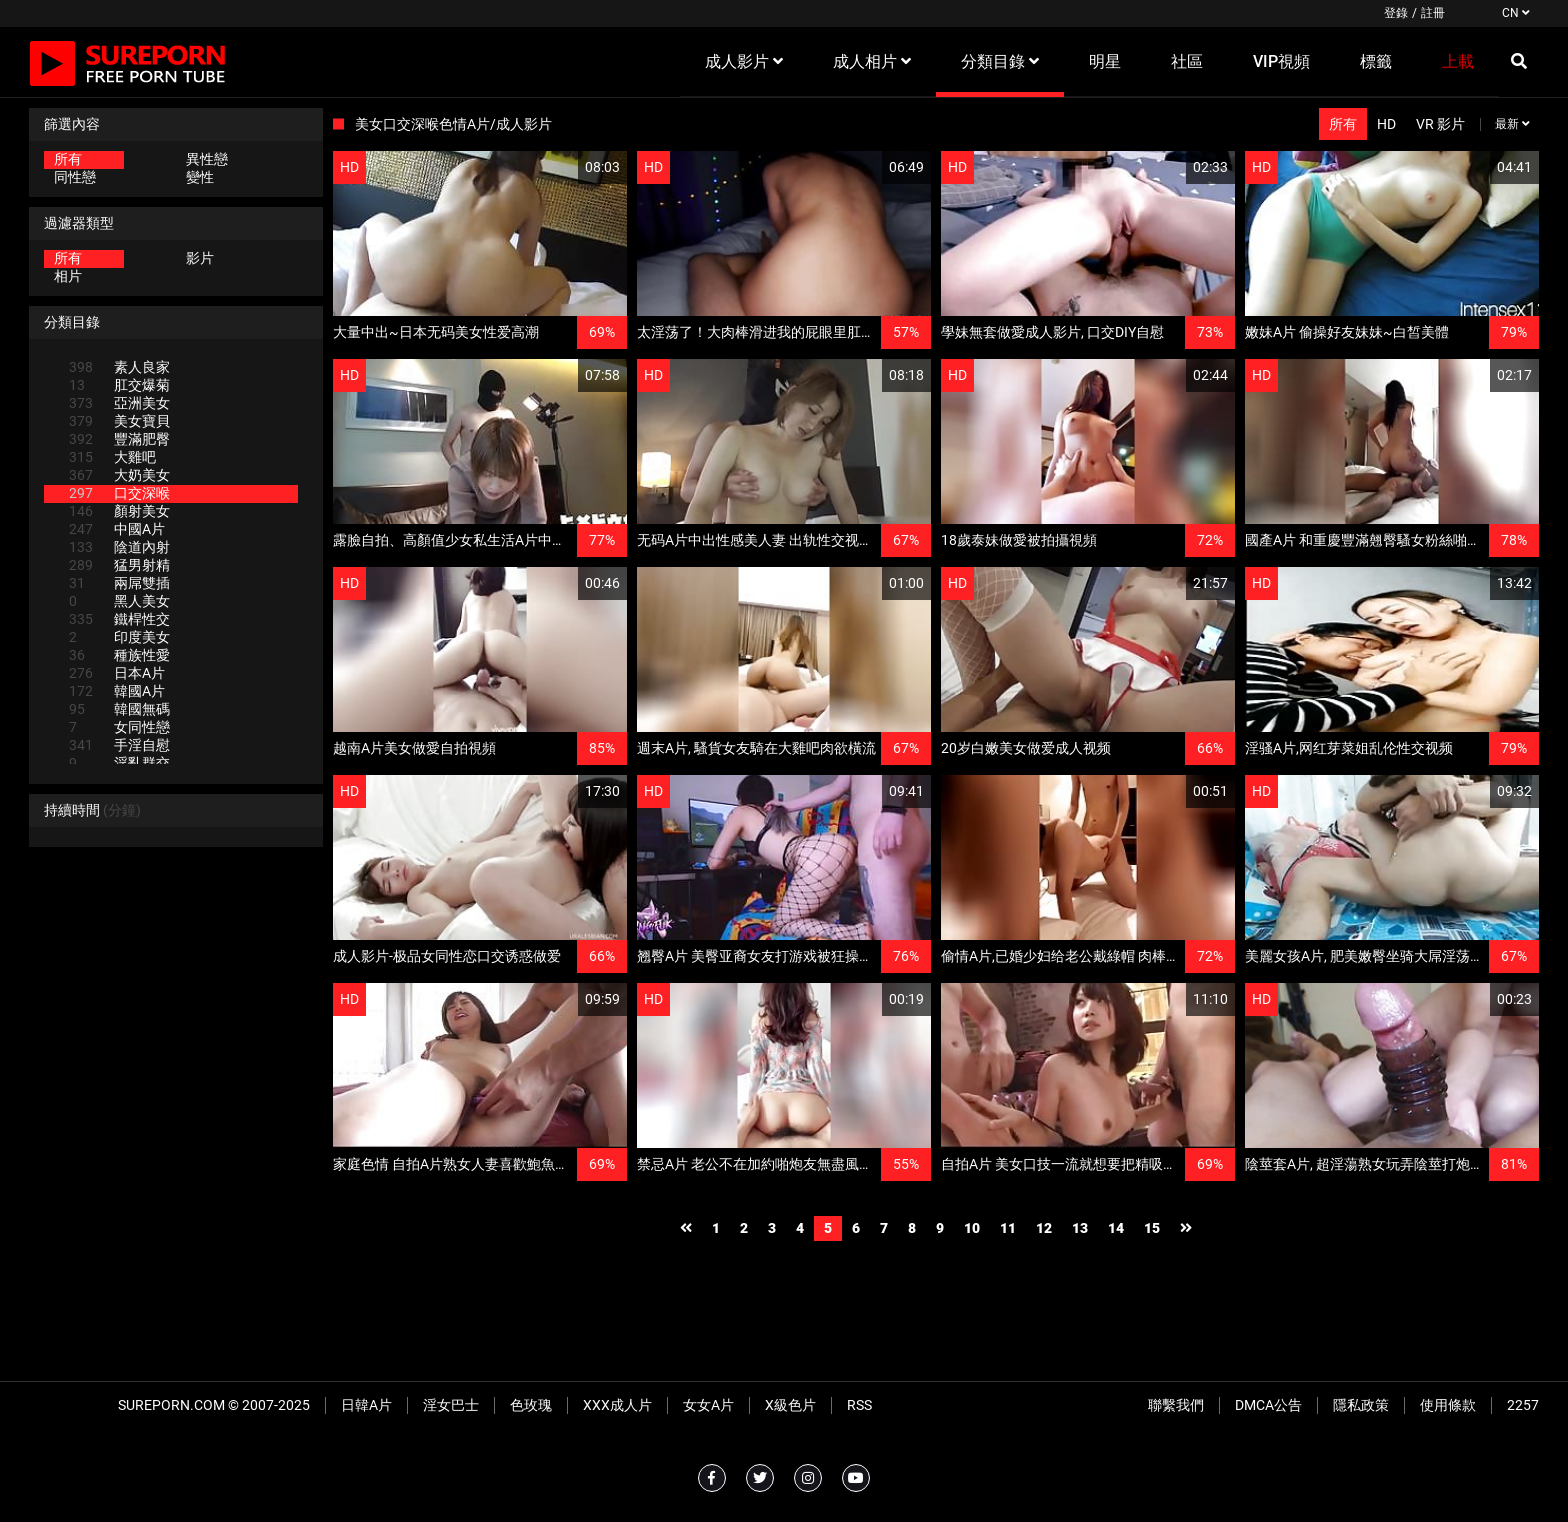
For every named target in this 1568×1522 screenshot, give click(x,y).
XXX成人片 (617, 1405)
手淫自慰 (119, 745)
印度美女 (119, 637)
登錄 (1396, 13)
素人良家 (119, 367)
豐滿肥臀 (119, 439)
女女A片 (708, 1405)
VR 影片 (1440, 124)
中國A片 (117, 529)
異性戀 (207, 159)
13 (1080, 1228)
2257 (1523, 1405)
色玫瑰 (531, 1405)
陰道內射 (119, 547)
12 (1044, 1228)
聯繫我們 (1176, 1405)
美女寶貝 (119, 421)
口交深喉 (119, 493)
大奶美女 (119, 475)
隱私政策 (1361, 1405)
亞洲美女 (119, 403)
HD (1386, 124)
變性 (200, 177)
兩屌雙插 (119, 583)
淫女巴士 (451, 1405)
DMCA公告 (1268, 1405)
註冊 (1433, 13)
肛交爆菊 (119, 385)
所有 (68, 159)
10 (972, 1228)
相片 (68, 276)
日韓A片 (366, 1405)
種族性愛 (119, 655)
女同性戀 (119, 727)
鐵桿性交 (119, 619)
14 (1116, 1228)
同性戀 (75, 177)
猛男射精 (119, 565)
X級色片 (790, 1405)
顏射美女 (119, 511)
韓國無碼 (119, 709)
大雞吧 (112, 457)
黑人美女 (119, 601)
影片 (200, 258)
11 (1008, 1228)
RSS (859, 1405)
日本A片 (117, 673)
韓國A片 (117, 691)
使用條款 (1448, 1405)
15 (1152, 1228)
